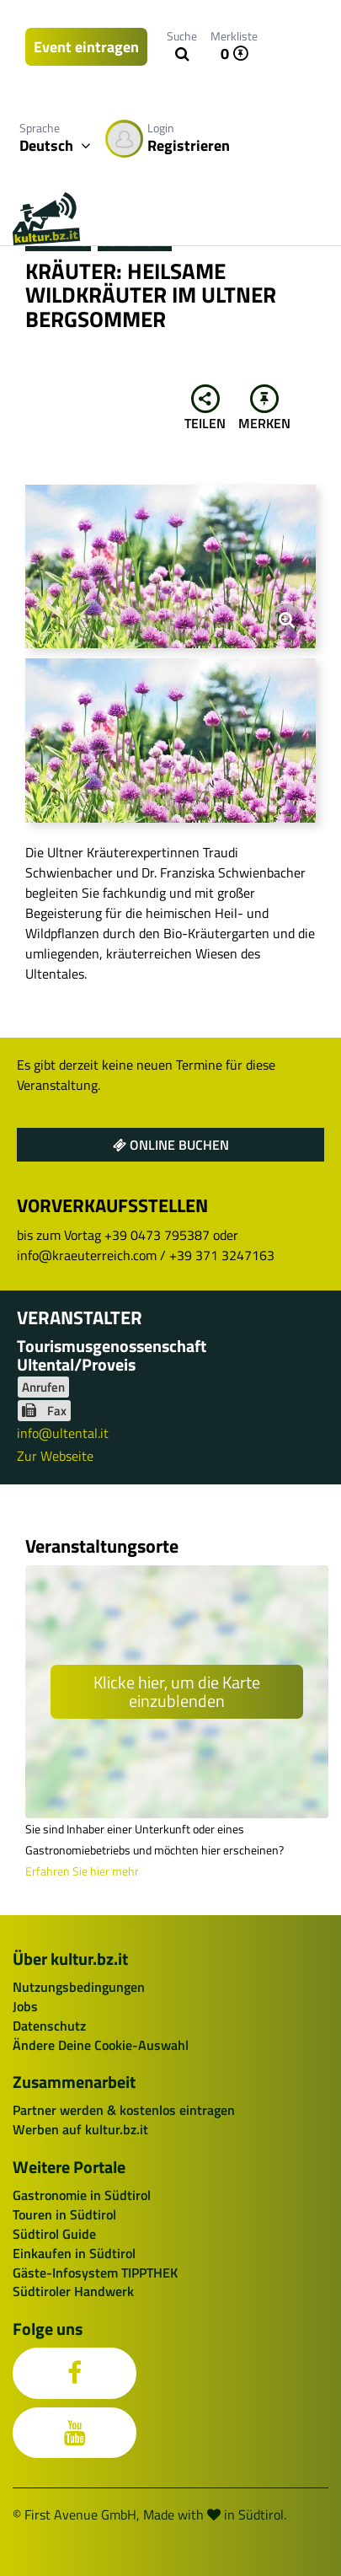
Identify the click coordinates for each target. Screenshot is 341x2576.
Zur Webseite (55, 1456)
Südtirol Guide (54, 2234)
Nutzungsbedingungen (79, 1987)
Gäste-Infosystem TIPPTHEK (95, 2272)
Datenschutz (49, 2025)
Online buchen (171, 1145)
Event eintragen (86, 46)
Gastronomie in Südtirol (82, 2195)
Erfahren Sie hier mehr (82, 1871)
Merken (264, 408)
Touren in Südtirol (64, 2214)
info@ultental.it (63, 1433)
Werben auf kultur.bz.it (80, 2129)
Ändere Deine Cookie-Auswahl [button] (101, 2045)
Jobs (25, 2006)
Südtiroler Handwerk (73, 2291)
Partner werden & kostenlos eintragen (124, 2110)
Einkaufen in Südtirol (74, 2253)
